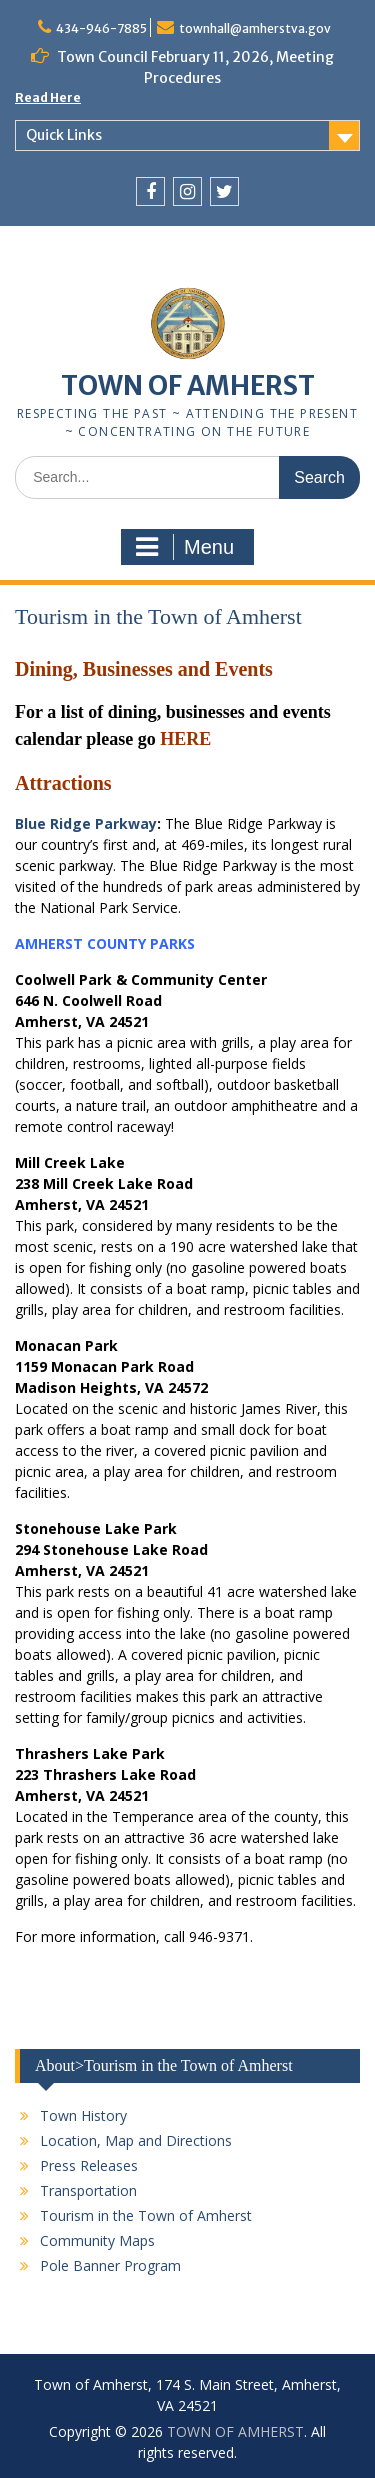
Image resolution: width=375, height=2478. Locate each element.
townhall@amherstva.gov (255, 28)
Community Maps (97, 2240)
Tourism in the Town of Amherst (146, 2215)
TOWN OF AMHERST (188, 385)
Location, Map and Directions (136, 2140)
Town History (83, 2115)
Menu (185, 547)
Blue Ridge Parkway (86, 823)
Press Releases (89, 2165)
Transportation (88, 2190)
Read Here (48, 97)
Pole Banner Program (110, 2265)
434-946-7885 (101, 28)
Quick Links (64, 135)
